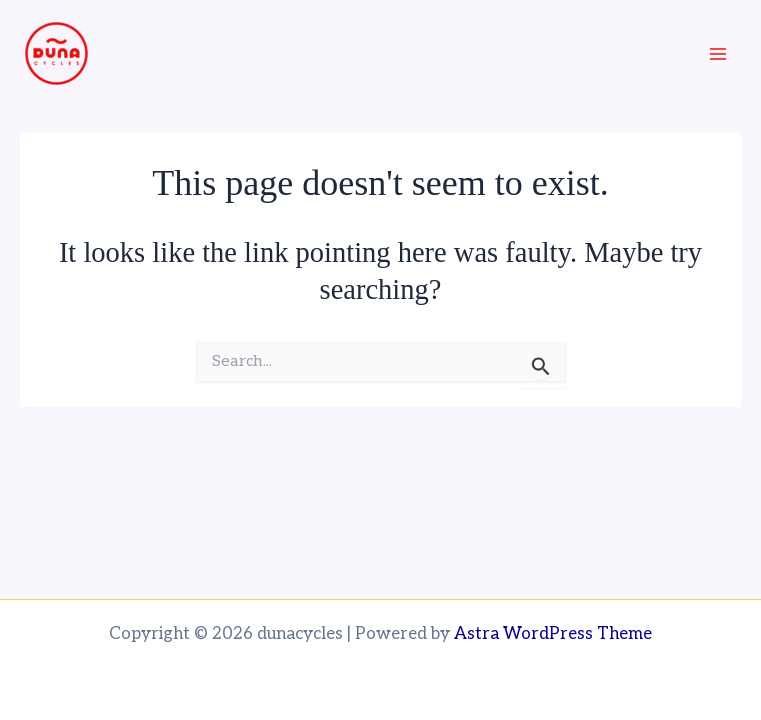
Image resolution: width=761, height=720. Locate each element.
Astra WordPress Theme (553, 634)
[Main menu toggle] (719, 54)
